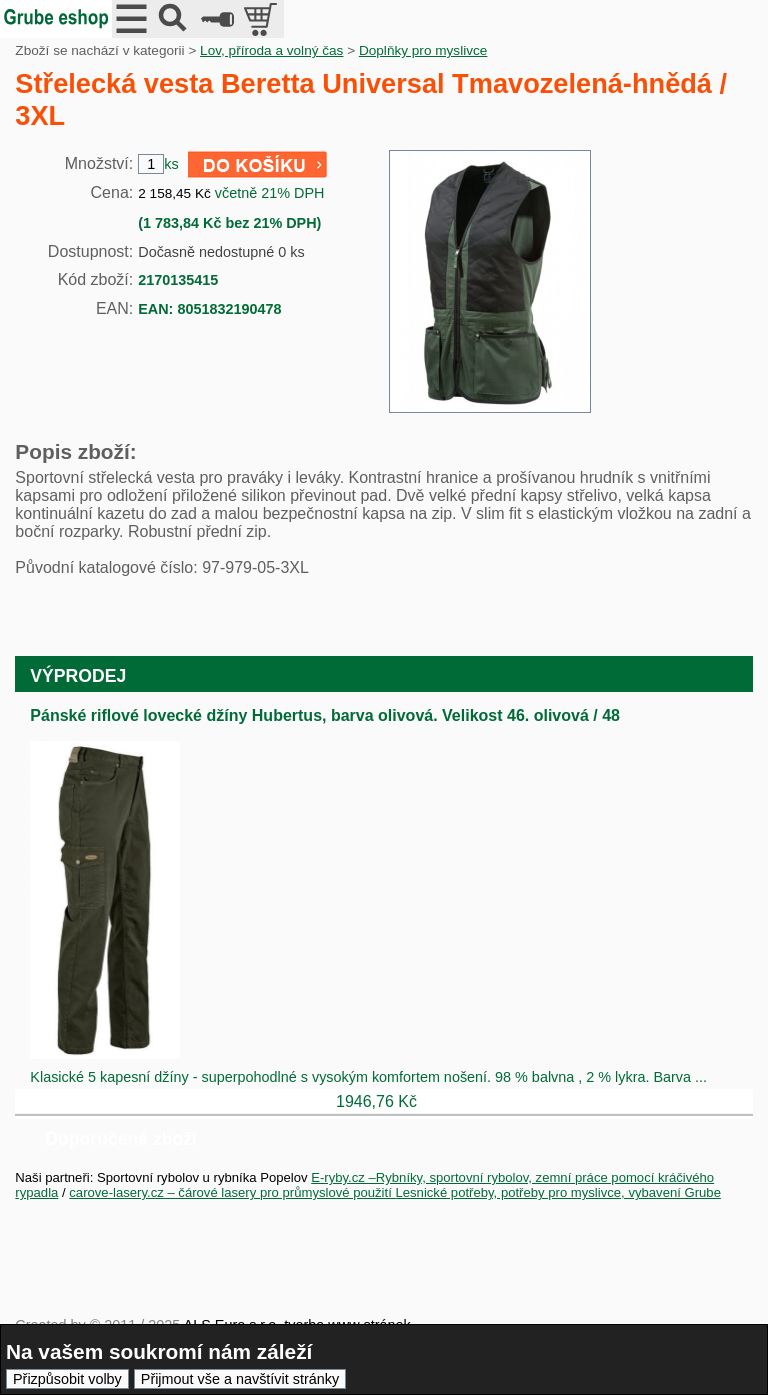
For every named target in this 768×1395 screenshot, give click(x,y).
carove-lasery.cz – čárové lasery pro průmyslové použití (232, 1192)
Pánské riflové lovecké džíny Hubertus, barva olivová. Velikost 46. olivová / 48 (325, 715)
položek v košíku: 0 (262, 19)
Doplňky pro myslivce (423, 50)
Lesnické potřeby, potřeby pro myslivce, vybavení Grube (557, 1192)
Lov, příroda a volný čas (271, 50)
